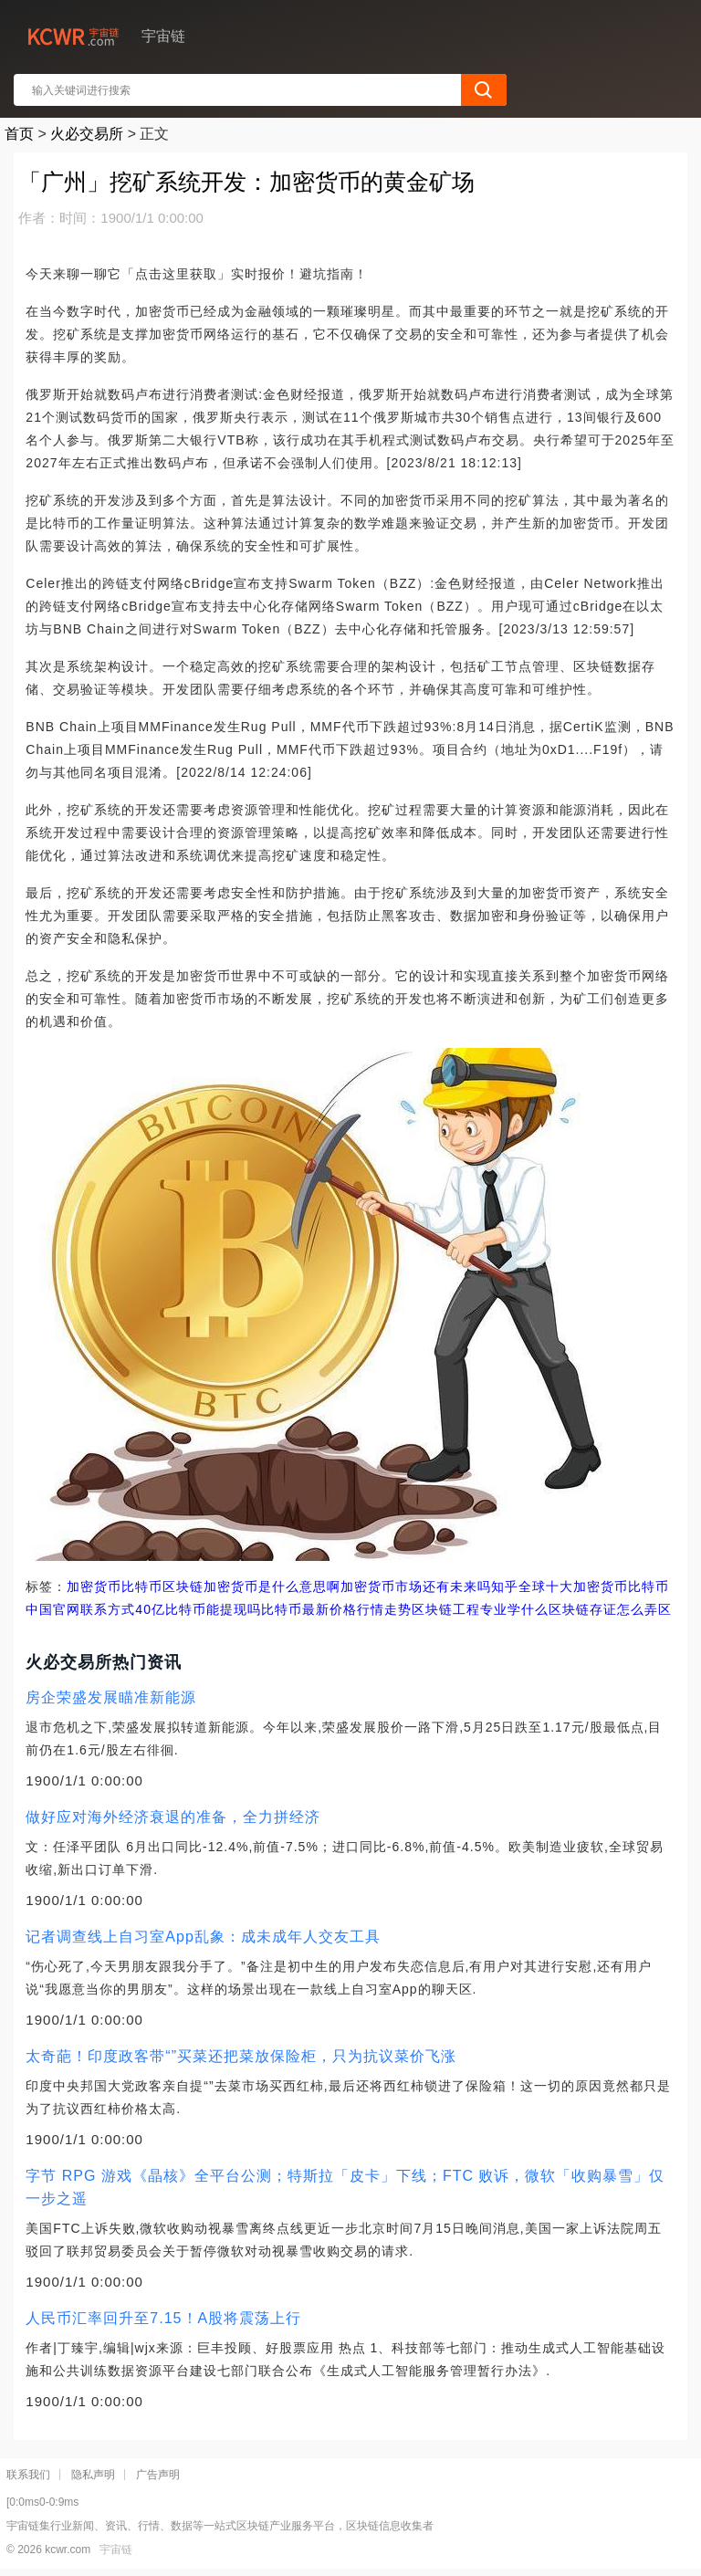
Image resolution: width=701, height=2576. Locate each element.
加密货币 (94, 1586)
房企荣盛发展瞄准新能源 (111, 1697)
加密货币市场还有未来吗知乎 (429, 1586)
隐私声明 (93, 2474)
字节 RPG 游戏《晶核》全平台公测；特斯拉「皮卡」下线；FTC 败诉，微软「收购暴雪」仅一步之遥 (345, 2187)
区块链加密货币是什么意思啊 (251, 1586)
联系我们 (28, 2474)
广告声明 (158, 2474)
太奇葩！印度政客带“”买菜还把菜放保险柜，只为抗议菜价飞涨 (241, 2056)
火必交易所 (86, 133)
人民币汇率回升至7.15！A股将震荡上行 (163, 2318)
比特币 (141, 1586)
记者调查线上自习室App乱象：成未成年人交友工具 (203, 1936)
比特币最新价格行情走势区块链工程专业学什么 (405, 1609)
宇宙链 (115, 2549)
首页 (19, 133)
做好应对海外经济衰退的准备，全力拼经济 (173, 1817)
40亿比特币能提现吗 (198, 1609)
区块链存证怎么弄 (603, 1609)
